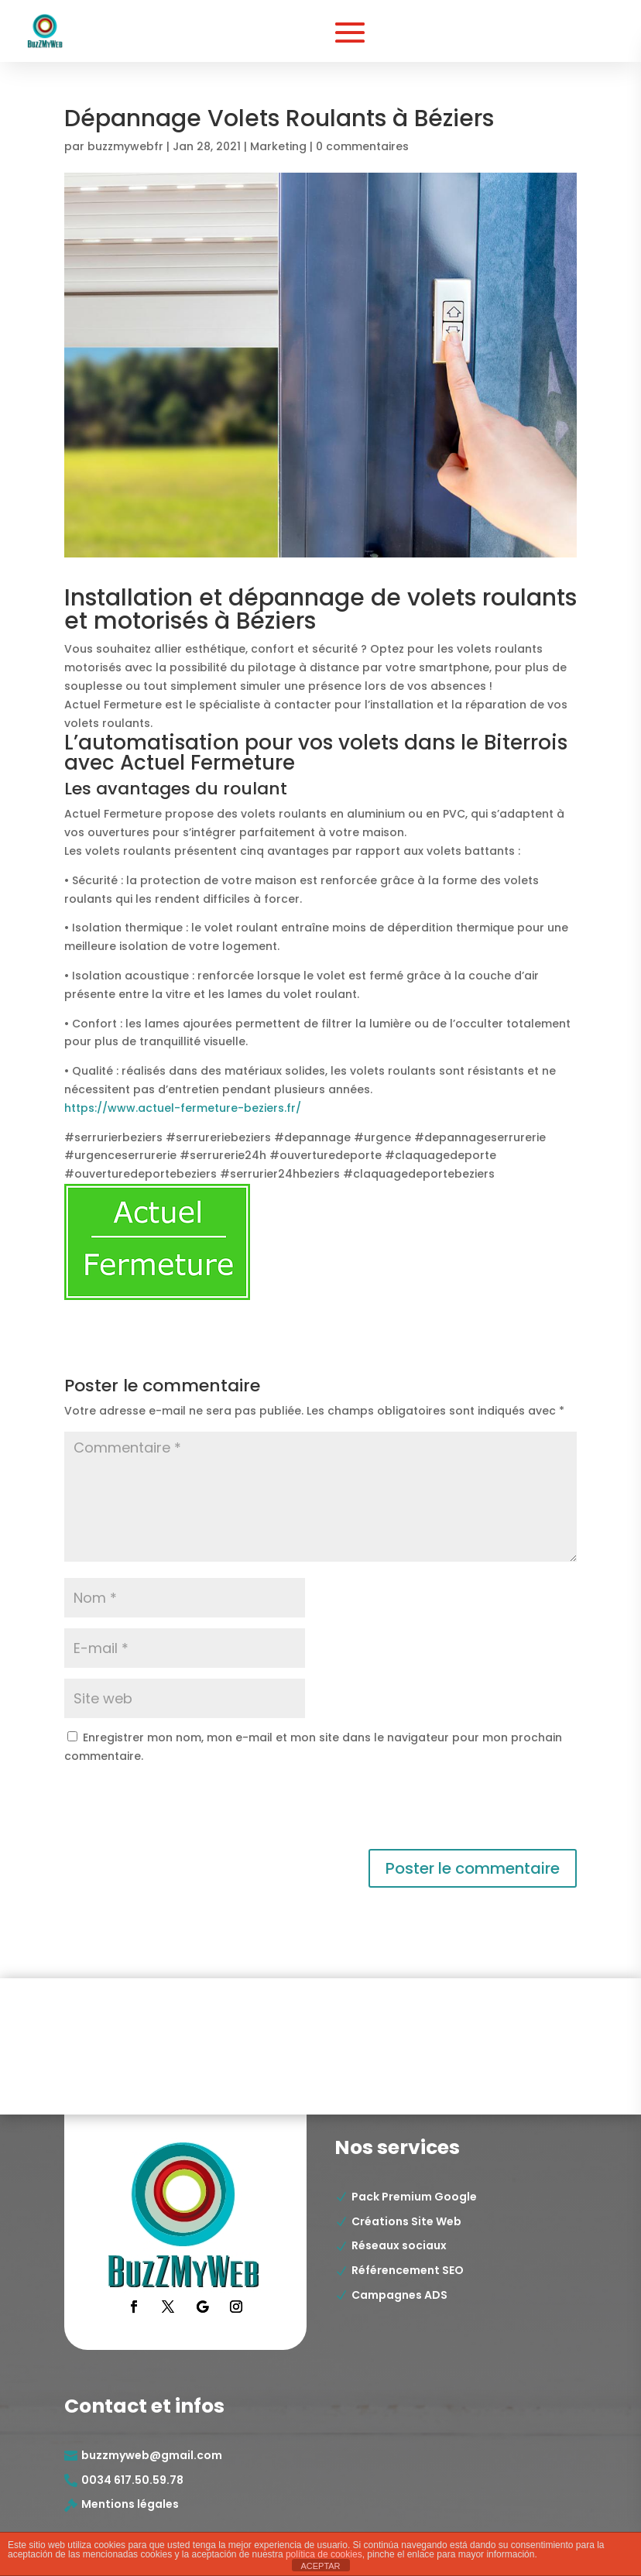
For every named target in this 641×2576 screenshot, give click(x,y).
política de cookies (324, 2554)
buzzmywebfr (125, 146)
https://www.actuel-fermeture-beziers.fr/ (182, 1108)
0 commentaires (362, 146)
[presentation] (169, 1811)
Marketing (278, 146)
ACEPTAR (320, 2566)
